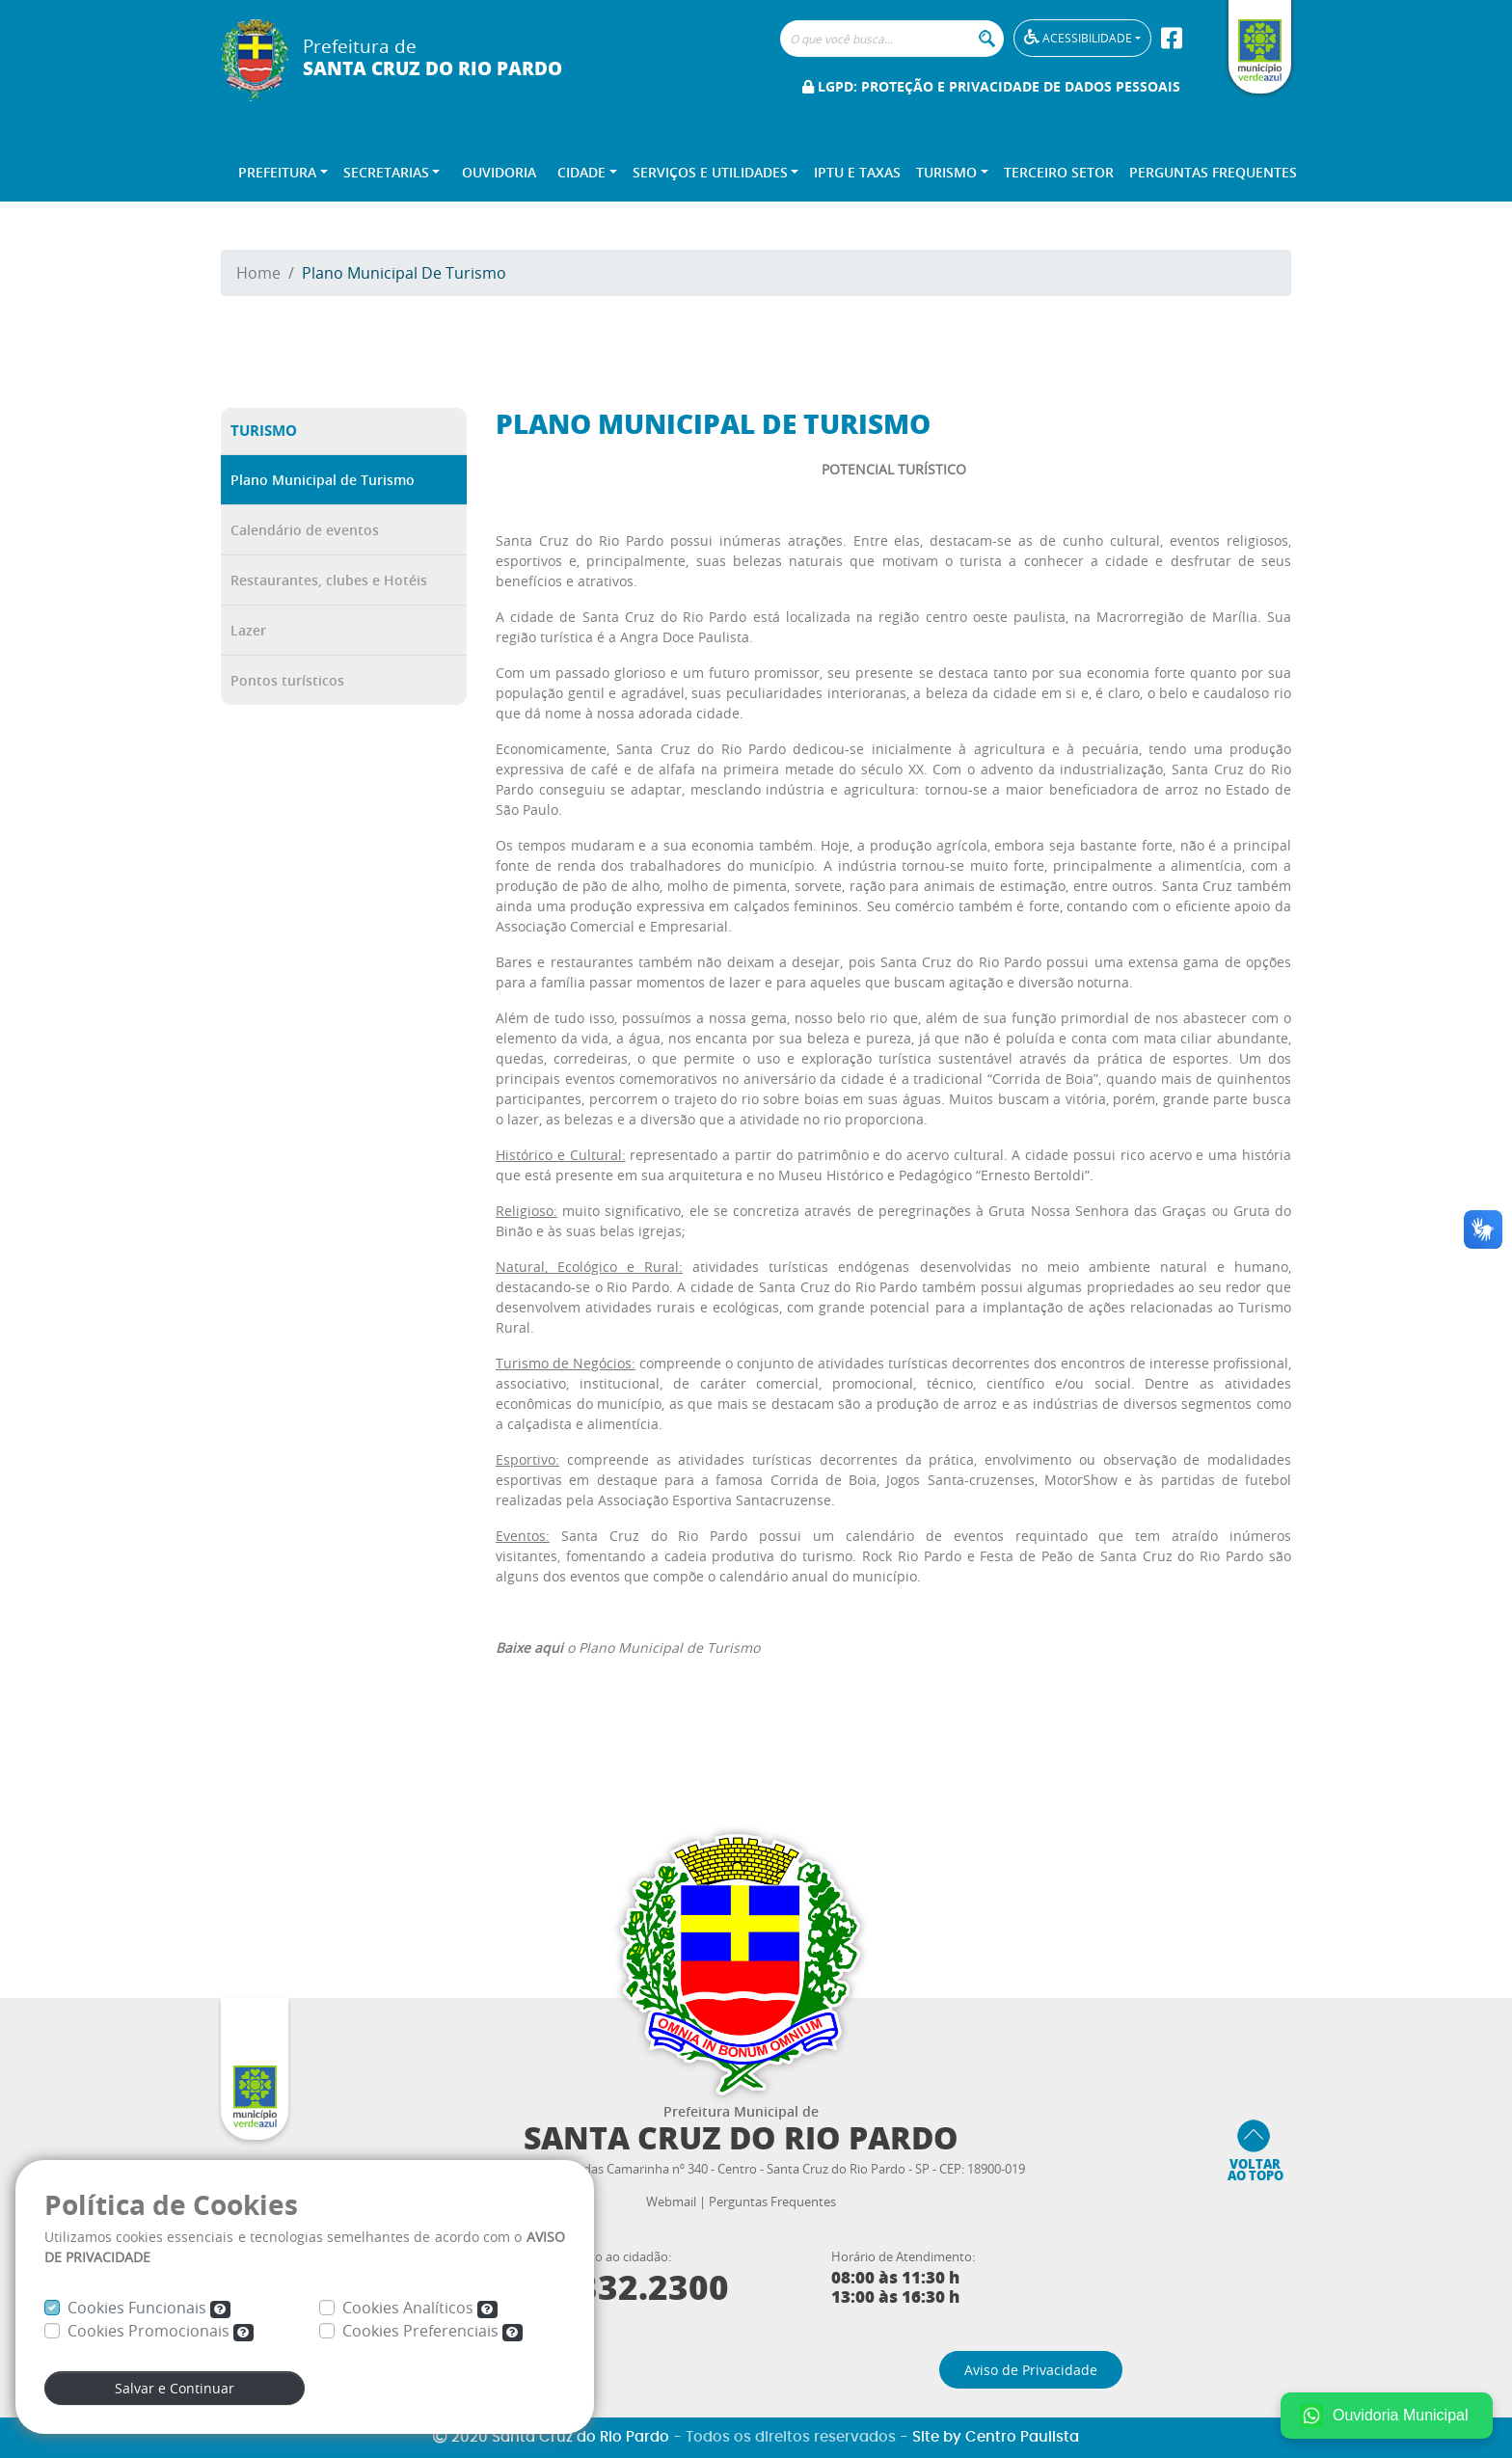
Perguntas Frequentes (1213, 172)
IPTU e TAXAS (857, 172)
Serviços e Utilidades (710, 172)
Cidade (581, 172)
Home (258, 273)
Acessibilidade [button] (1076, 37)
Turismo (946, 172)
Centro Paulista (1022, 2437)
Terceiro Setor (1059, 172)
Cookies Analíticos (420, 2307)
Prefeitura (277, 172)
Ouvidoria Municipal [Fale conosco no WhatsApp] (1384, 2415)
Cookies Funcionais (149, 2307)
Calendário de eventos (304, 530)
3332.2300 (626, 2287)
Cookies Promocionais (161, 2330)
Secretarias (386, 172)
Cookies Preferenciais (433, 2330)
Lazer (248, 630)
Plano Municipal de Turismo (322, 480)
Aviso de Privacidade (1030, 2370)
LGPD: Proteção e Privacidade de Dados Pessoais (991, 86)
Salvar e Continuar (174, 2388)
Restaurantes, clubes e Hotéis (328, 580)
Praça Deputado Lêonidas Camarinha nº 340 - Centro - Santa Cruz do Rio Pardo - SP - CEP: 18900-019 (740, 2168)
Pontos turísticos (287, 680)
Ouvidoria (499, 172)
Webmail (671, 2201)
